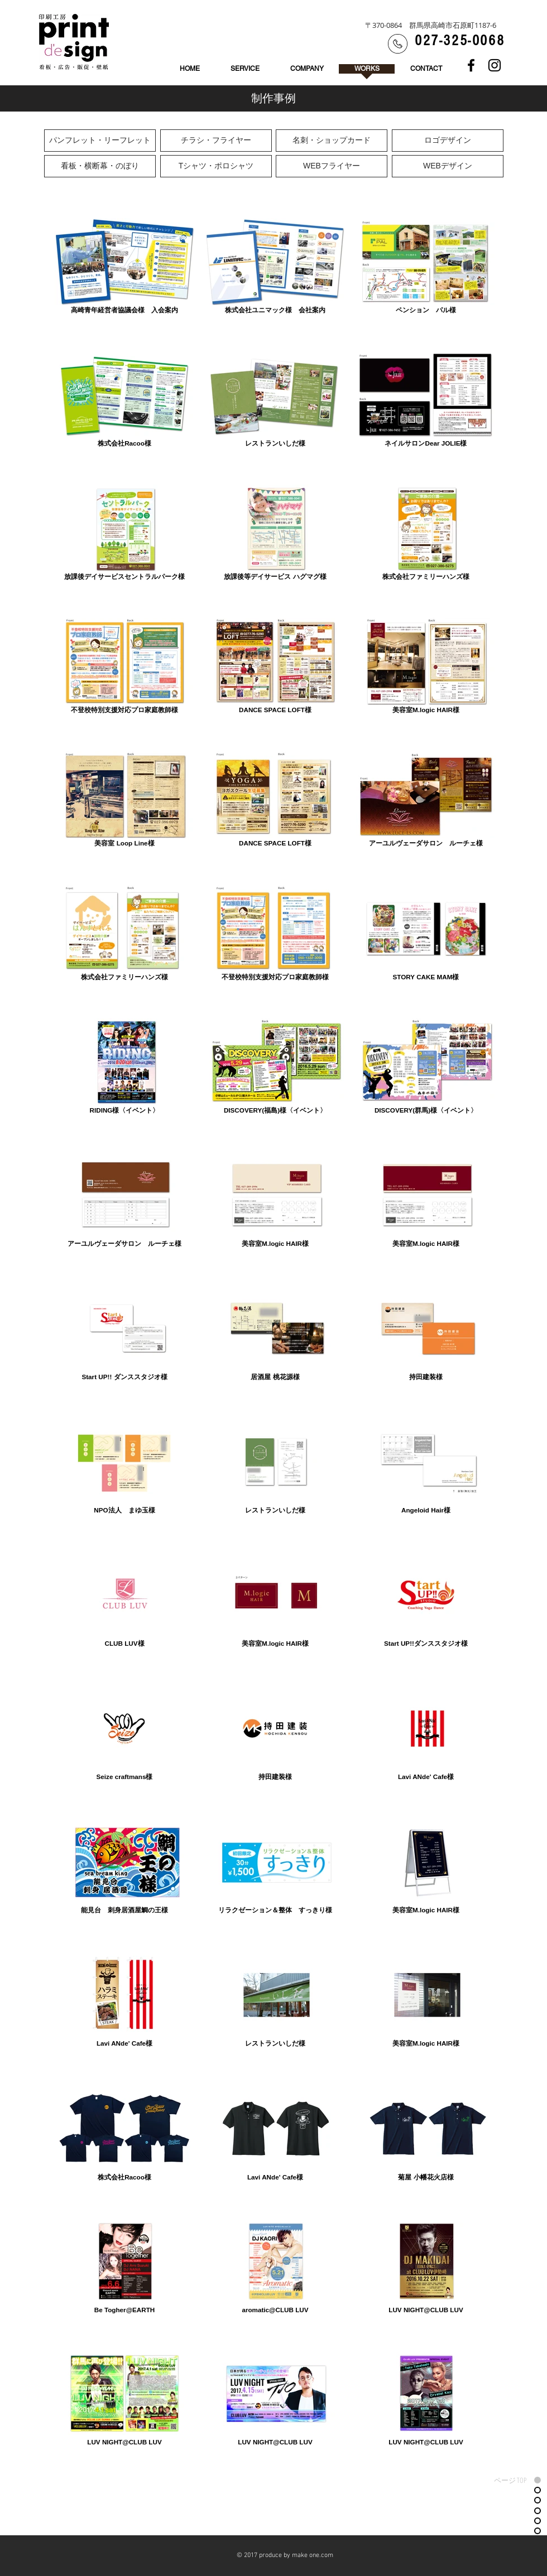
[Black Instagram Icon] (494, 65)
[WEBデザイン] (447, 166)
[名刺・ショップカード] (331, 140)
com (327, 2555)
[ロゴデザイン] (447, 140)
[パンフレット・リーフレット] (100, 140)
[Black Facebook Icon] (471, 65)
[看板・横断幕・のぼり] (100, 166)
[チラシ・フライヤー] (216, 140)
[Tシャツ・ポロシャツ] (216, 166)
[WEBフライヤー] (331, 166)
